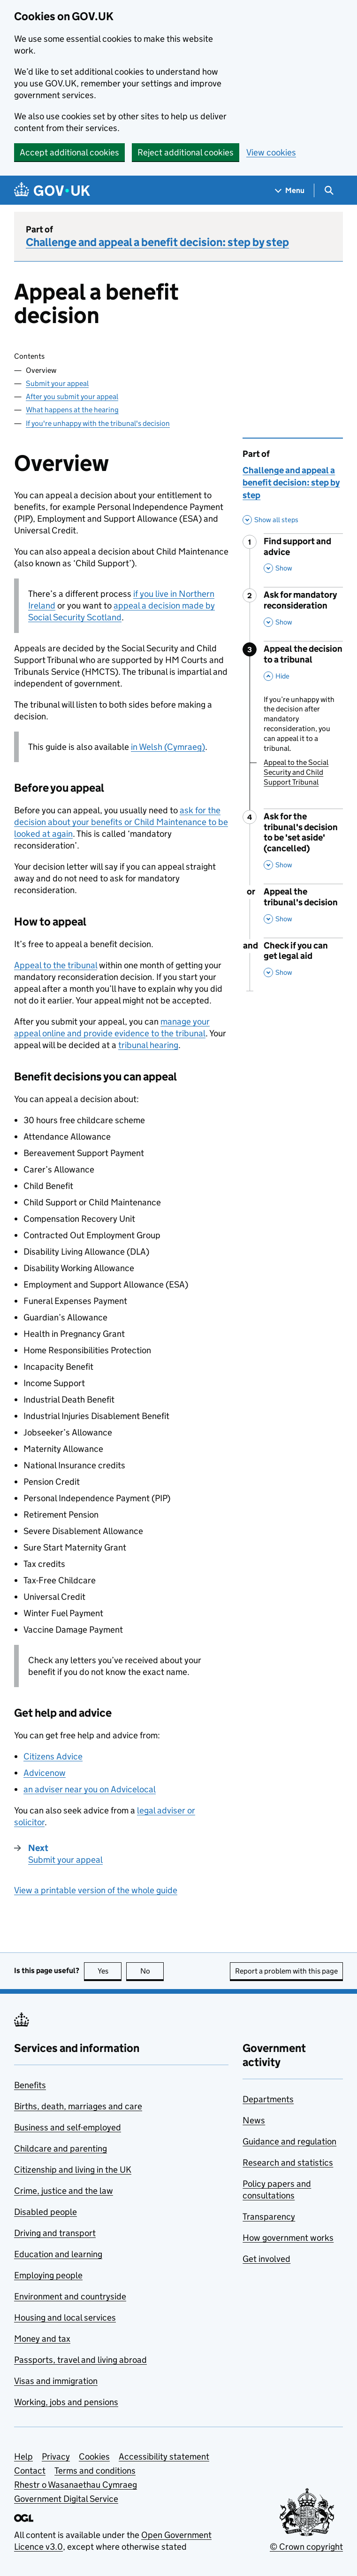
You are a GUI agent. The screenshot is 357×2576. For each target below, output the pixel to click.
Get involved (266, 2258)
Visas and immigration (56, 2380)
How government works (288, 2237)
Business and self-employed (67, 2127)
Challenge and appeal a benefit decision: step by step (157, 242)
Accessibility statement (164, 2456)
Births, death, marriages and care (78, 2106)
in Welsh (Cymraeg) (168, 746)
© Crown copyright (306, 2546)
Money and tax (42, 2338)
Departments (268, 2099)
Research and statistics (288, 2162)
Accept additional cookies (69, 152)
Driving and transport (55, 2233)
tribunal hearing (148, 1045)
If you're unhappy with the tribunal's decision (98, 423)
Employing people (48, 2275)
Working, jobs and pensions (66, 2402)
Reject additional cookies (185, 152)
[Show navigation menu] (290, 190)
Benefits (30, 2085)
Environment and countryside (70, 2296)
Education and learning (58, 2254)
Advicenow (44, 1772)
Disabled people (45, 2211)
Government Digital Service (66, 2498)
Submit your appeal (57, 383)
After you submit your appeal (72, 396)
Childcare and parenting (60, 2148)
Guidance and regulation (289, 2141)
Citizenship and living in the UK (72, 2169)
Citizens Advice (53, 1756)
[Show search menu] (328, 190)
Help (23, 2456)
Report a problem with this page (286, 1971)
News (254, 2120)
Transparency (269, 2216)
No (152, 1971)
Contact (30, 2470)
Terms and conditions (95, 2470)
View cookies (271, 152)
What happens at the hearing (72, 409)
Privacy (56, 2456)
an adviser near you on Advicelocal (89, 1789)
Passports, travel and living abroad (80, 2359)
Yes (110, 1971)
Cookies (94, 2456)
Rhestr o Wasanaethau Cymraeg (75, 2484)
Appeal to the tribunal (55, 965)
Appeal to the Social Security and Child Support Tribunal (296, 772)
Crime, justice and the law (63, 2190)
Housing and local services (65, 2317)
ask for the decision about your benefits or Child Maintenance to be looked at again (121, 822)
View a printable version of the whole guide (95, 1890)
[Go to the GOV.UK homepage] (52, 190)
